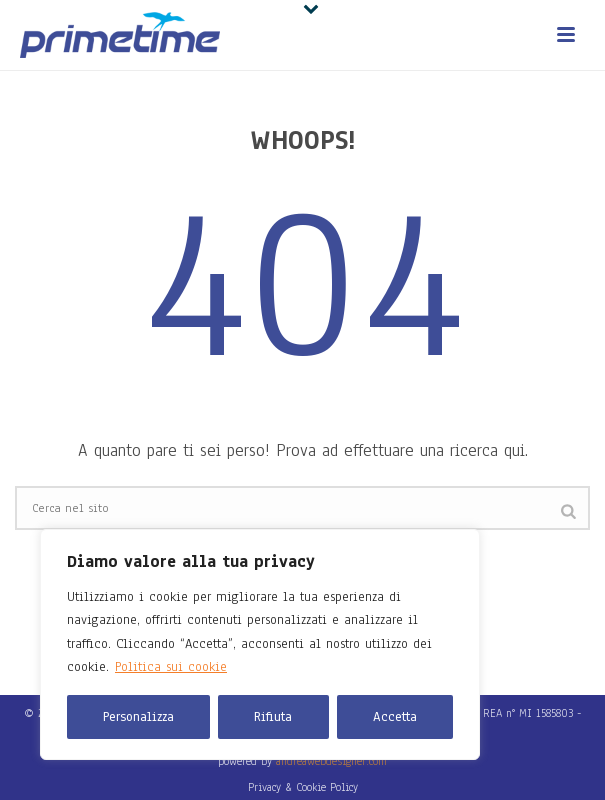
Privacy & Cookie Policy (303, 787)
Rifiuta (273, 717)
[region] (260, 644)
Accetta (395, 717)
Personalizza (138, 717)
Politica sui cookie (171, 667)
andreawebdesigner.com (331, 761)
